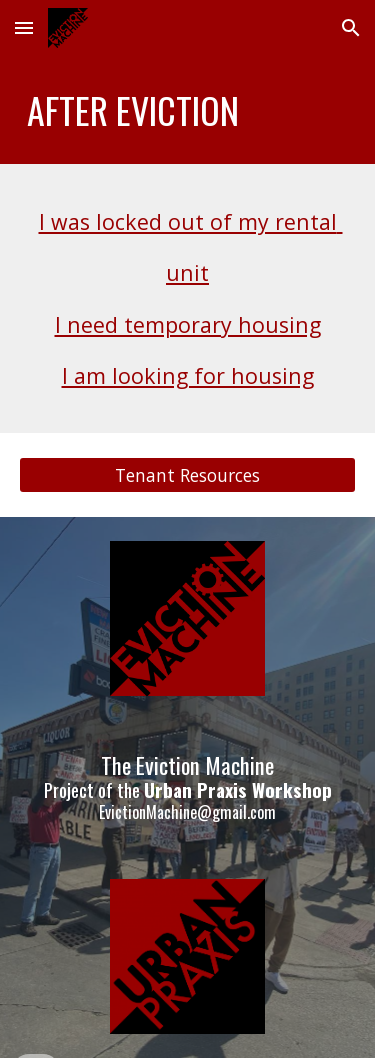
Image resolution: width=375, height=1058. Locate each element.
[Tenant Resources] (188, 475)
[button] (24, 27)
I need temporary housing (188, 324)
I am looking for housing (188, 375)
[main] (188, 110)
